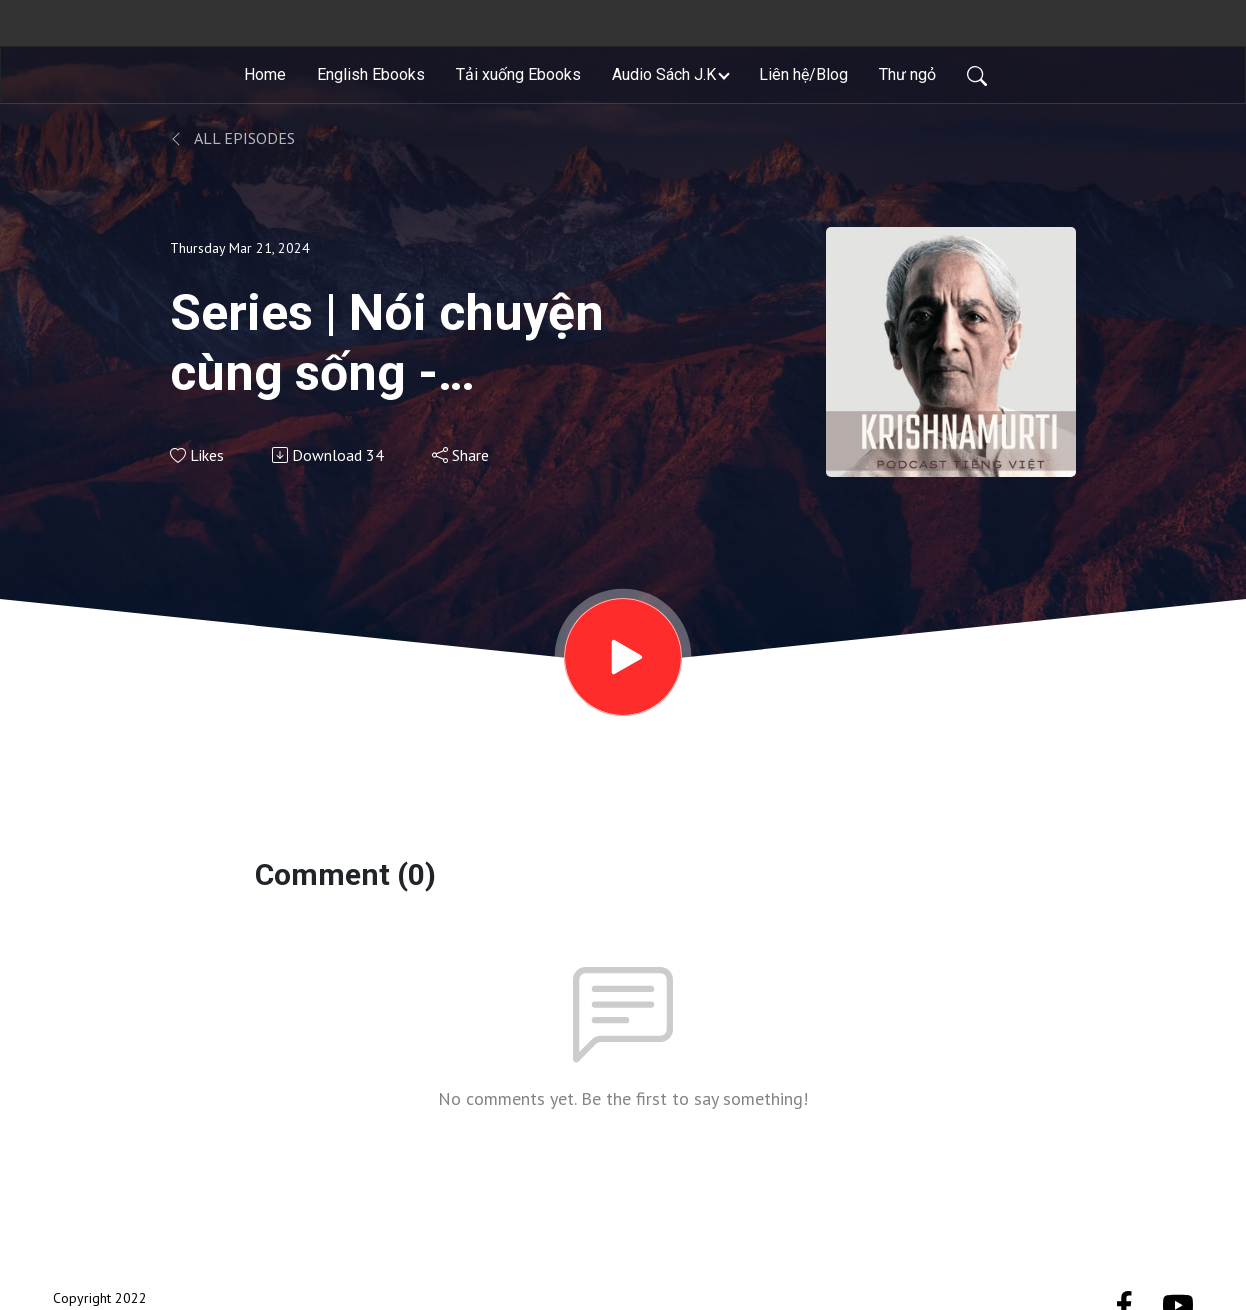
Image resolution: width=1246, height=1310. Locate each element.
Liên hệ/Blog (803, 74)
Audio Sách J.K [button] (664, 74)
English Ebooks (371, 74)
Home (265, 74)
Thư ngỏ (907, 74)
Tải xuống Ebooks (518, 74)
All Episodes (232, 138)
